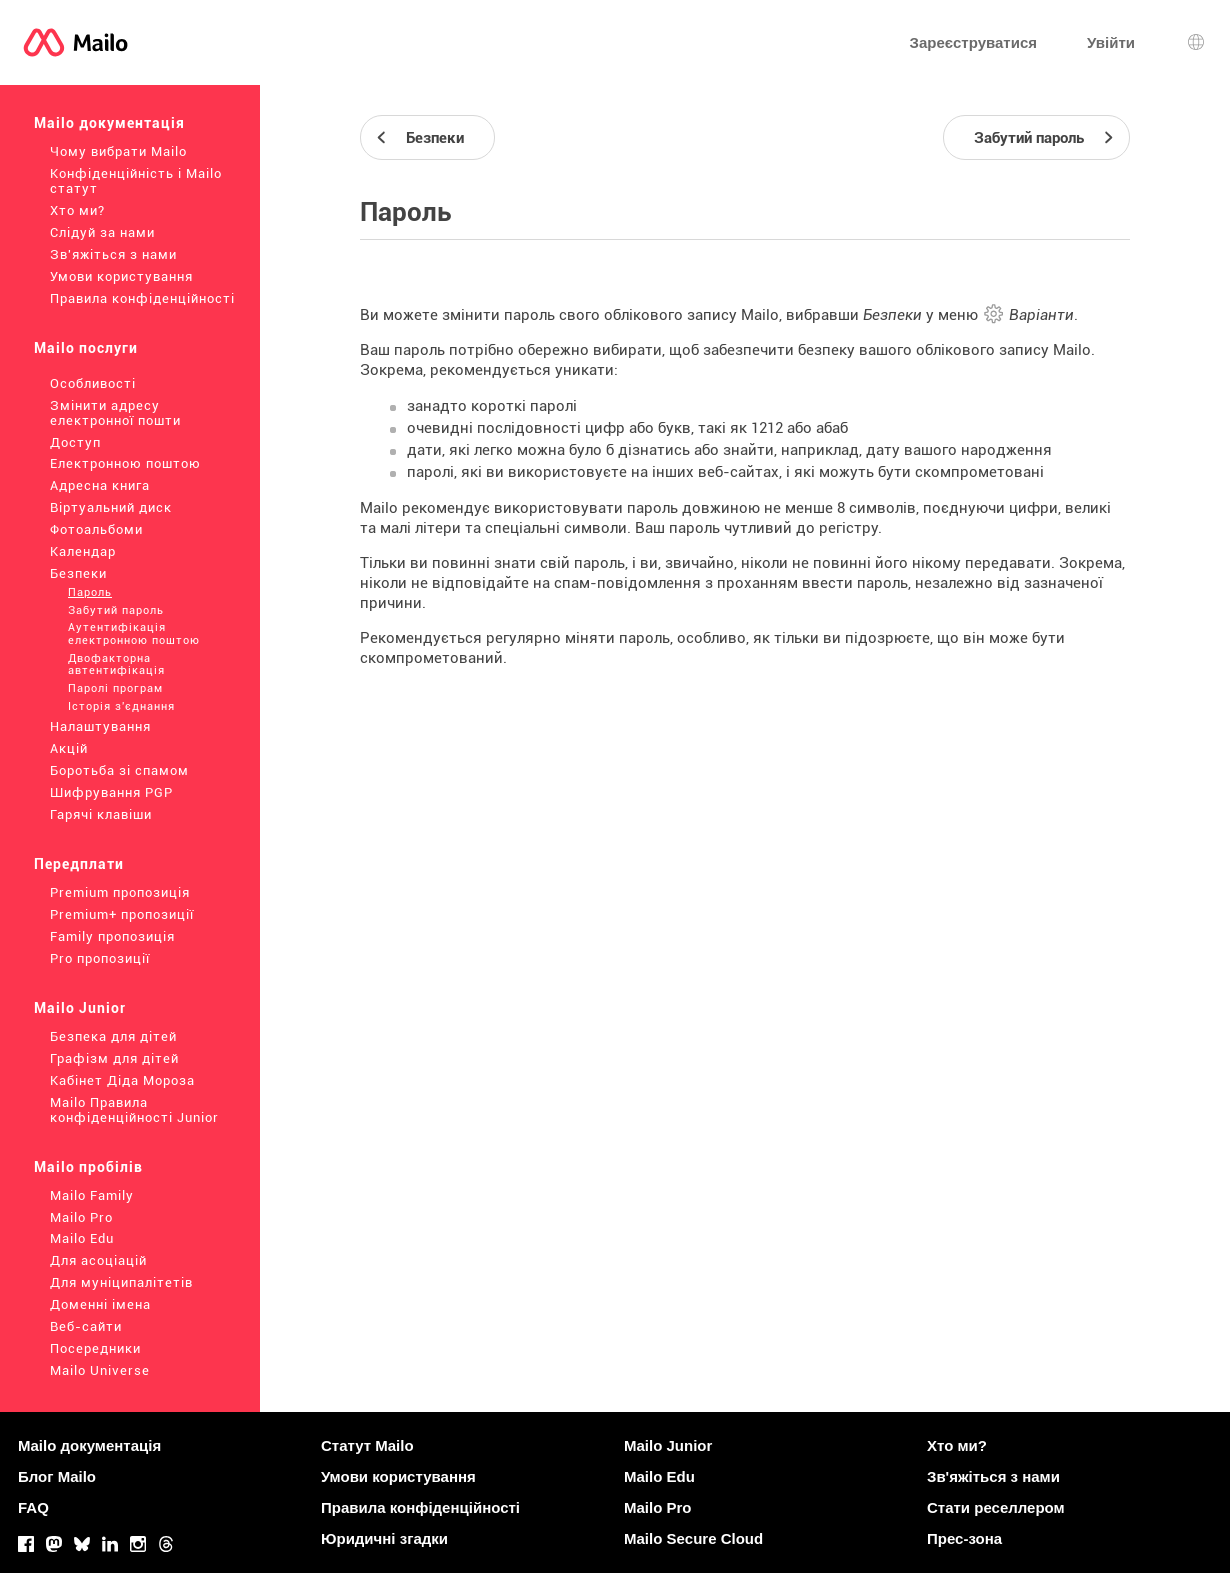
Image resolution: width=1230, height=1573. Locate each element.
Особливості (93, 383)
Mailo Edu (82, 1238)
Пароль (90, 592)
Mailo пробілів (88, 1167)
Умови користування (121, 276)
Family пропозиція (112, 936)
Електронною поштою (125, 463)
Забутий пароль (116, 610)
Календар (83, 551)
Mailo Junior (80, 1008)
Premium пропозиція (120, 892)
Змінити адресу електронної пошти (115, 413)
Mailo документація (109, 123)
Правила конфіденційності (142, 298)
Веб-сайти (86, 1326)
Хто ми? (77, 210)
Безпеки (78, 573)
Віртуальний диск (111, 507)
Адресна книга (100, 485)
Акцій (69, 748)
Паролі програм (115, 688)
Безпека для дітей (113, 1036)
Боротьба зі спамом (119, 770)
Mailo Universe (100, 1370)
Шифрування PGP (111, 792)
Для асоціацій (98, 1260)
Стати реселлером (996, 1507)
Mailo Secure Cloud (693, 1538)
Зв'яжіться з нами (113, 254)
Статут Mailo (367, 1445)
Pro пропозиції (100, 958)
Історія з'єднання (121, 706)
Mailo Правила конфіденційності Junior (134, 1110)
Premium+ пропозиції (122, 914)
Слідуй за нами (102, 232)
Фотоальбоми (96, 529)
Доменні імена (100, 1304)
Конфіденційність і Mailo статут (136, 181)
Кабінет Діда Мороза (122, 1080)
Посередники (95, 1348)
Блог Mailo (57, 1476)
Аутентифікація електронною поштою (134, 634)
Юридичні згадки (384, 1538)
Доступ (75, 442)
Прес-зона (964, 1538)
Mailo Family (92, 1195)
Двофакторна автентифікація (116, 665)
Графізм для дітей (114, 1058)
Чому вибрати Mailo (118, 151)
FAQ (33, 1507)
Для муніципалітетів (121, 1282)
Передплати (79, 864)
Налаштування (100, 726)
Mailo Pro (81, 1217)
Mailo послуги (86, 348)
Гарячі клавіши (101, 814)
